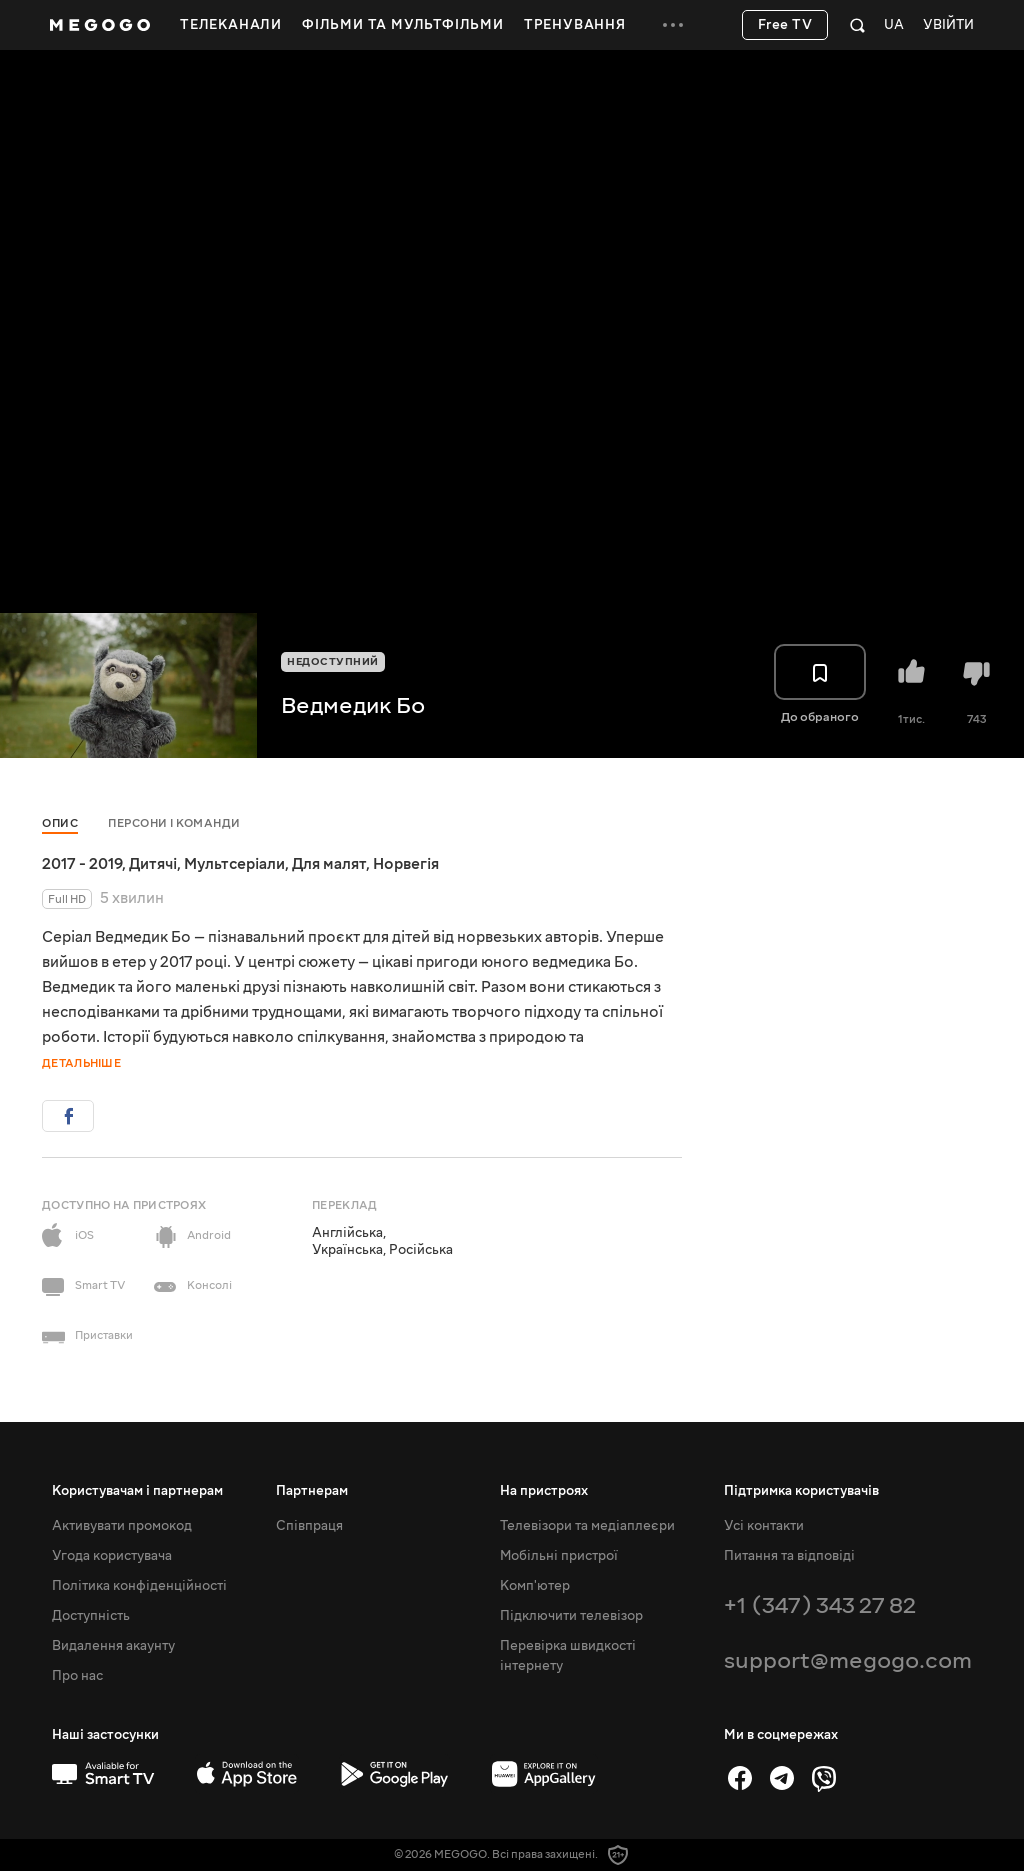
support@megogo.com (848, 1660)
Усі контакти (764, 1526)
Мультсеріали (234, 864)
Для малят (329, 864)
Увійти (948, 25)
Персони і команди (174, 823)
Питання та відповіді (789, 1556)
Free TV (785, 25)
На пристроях (544, 1491)
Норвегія (406, 864)
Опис (60, 823)
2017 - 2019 (82, 864)
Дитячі (153, 864)
